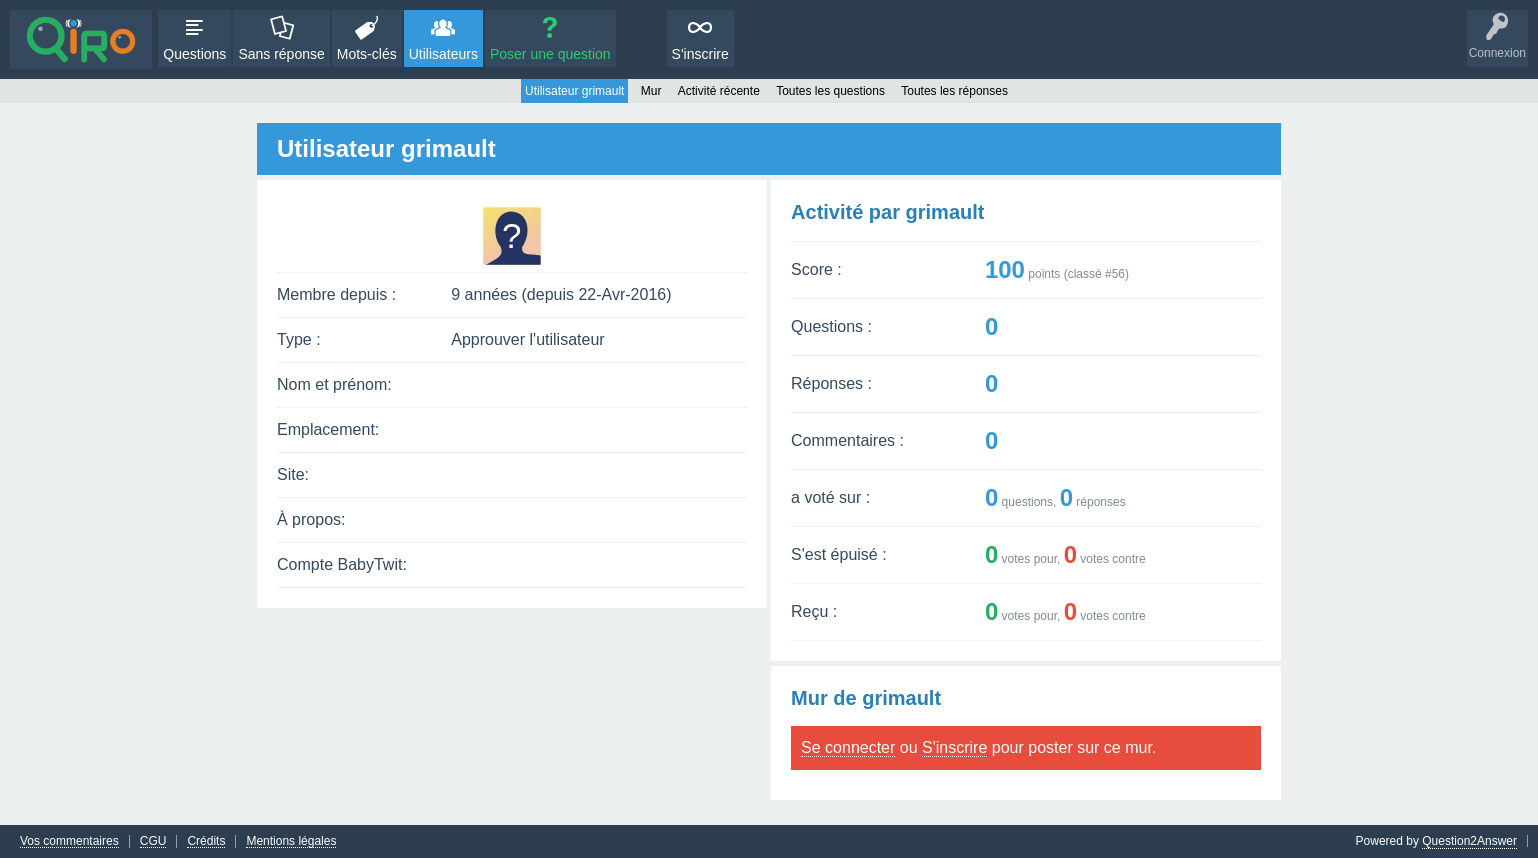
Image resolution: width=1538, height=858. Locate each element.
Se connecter (848, 747)
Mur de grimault (866, 698)
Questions (194, 54)
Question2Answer (1469, 841)
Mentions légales (291, 841)
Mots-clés (367, 54)
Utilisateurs (443, 54)
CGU (153, 841)
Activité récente (719, 91)
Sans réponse (281, 54)
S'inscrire (700, 54)
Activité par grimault (887, 212)
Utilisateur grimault (574, 91)
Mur (651, 91)
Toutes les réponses (954, 91)
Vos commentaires (69, 841)
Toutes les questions (830, 91)
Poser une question (550, 54)
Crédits (206, 841)
